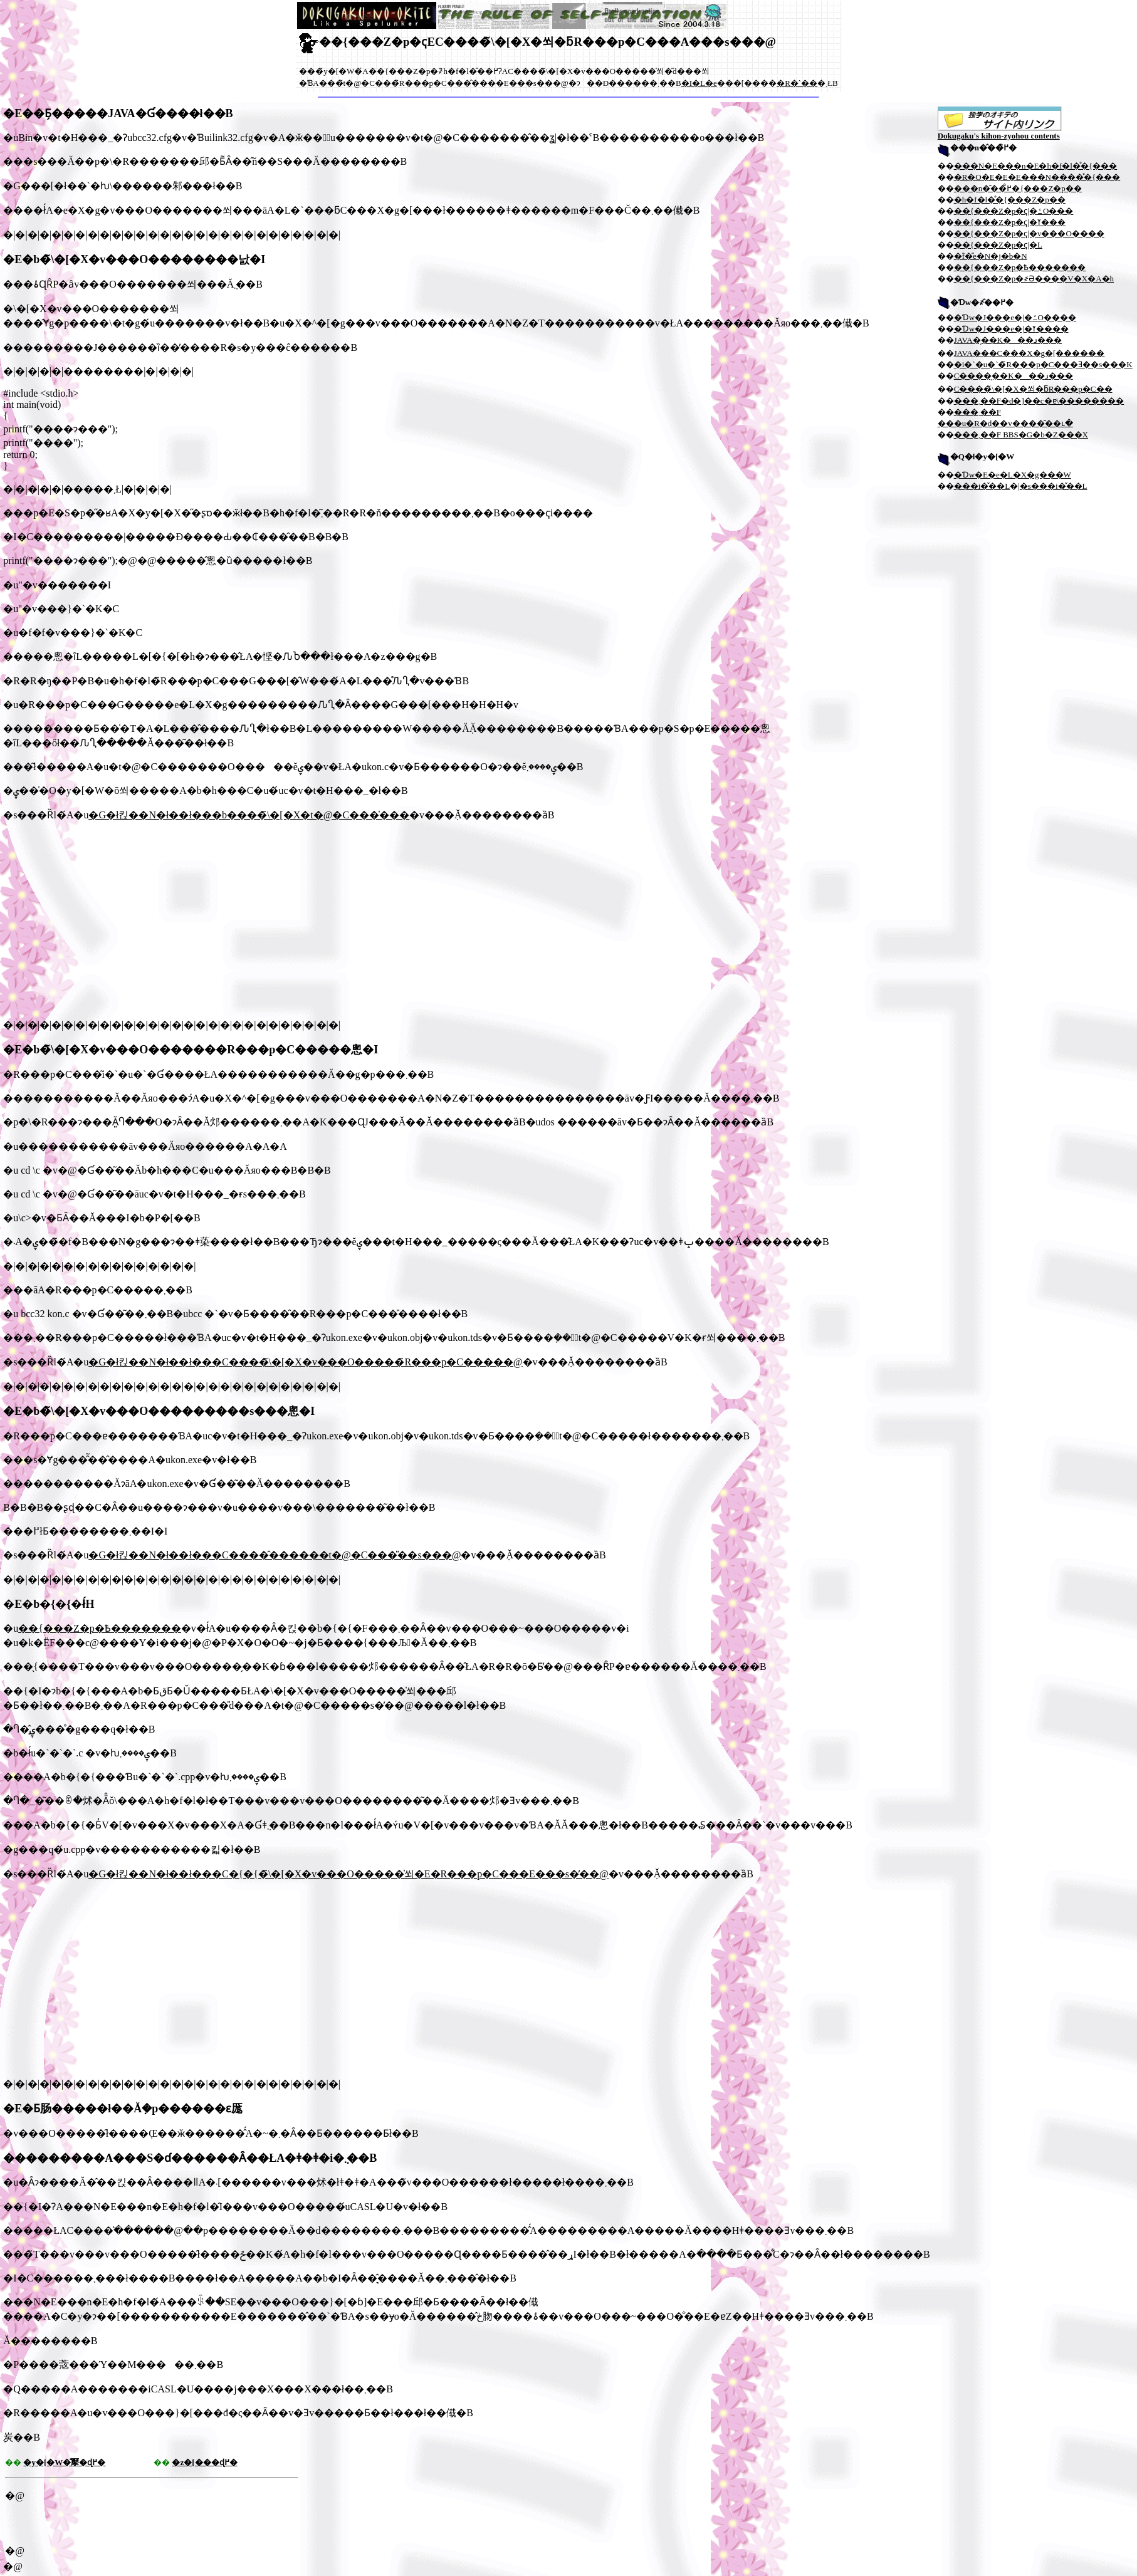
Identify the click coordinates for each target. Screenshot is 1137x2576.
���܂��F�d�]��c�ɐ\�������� (1039, 400)
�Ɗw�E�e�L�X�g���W (1012, 474)
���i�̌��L (982, 486)
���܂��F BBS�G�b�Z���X (1021, 434)
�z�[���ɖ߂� (204, 2462)
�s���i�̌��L (1053, 486)
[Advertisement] (108, 920)
